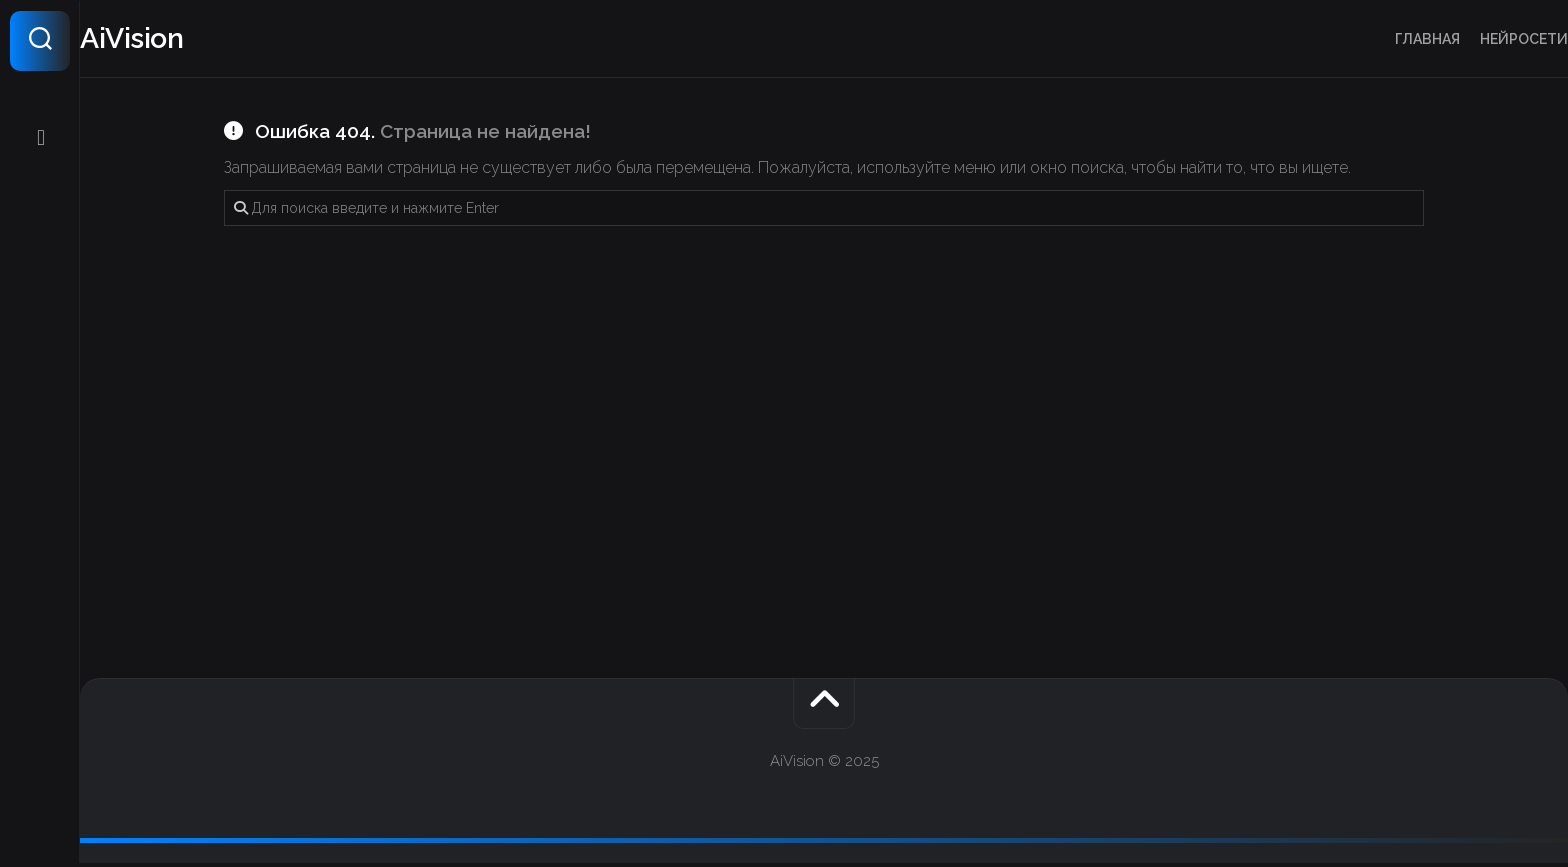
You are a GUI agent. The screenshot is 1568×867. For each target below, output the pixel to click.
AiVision (174, 40)
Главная (1387, 39)
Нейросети (1484, 39)
